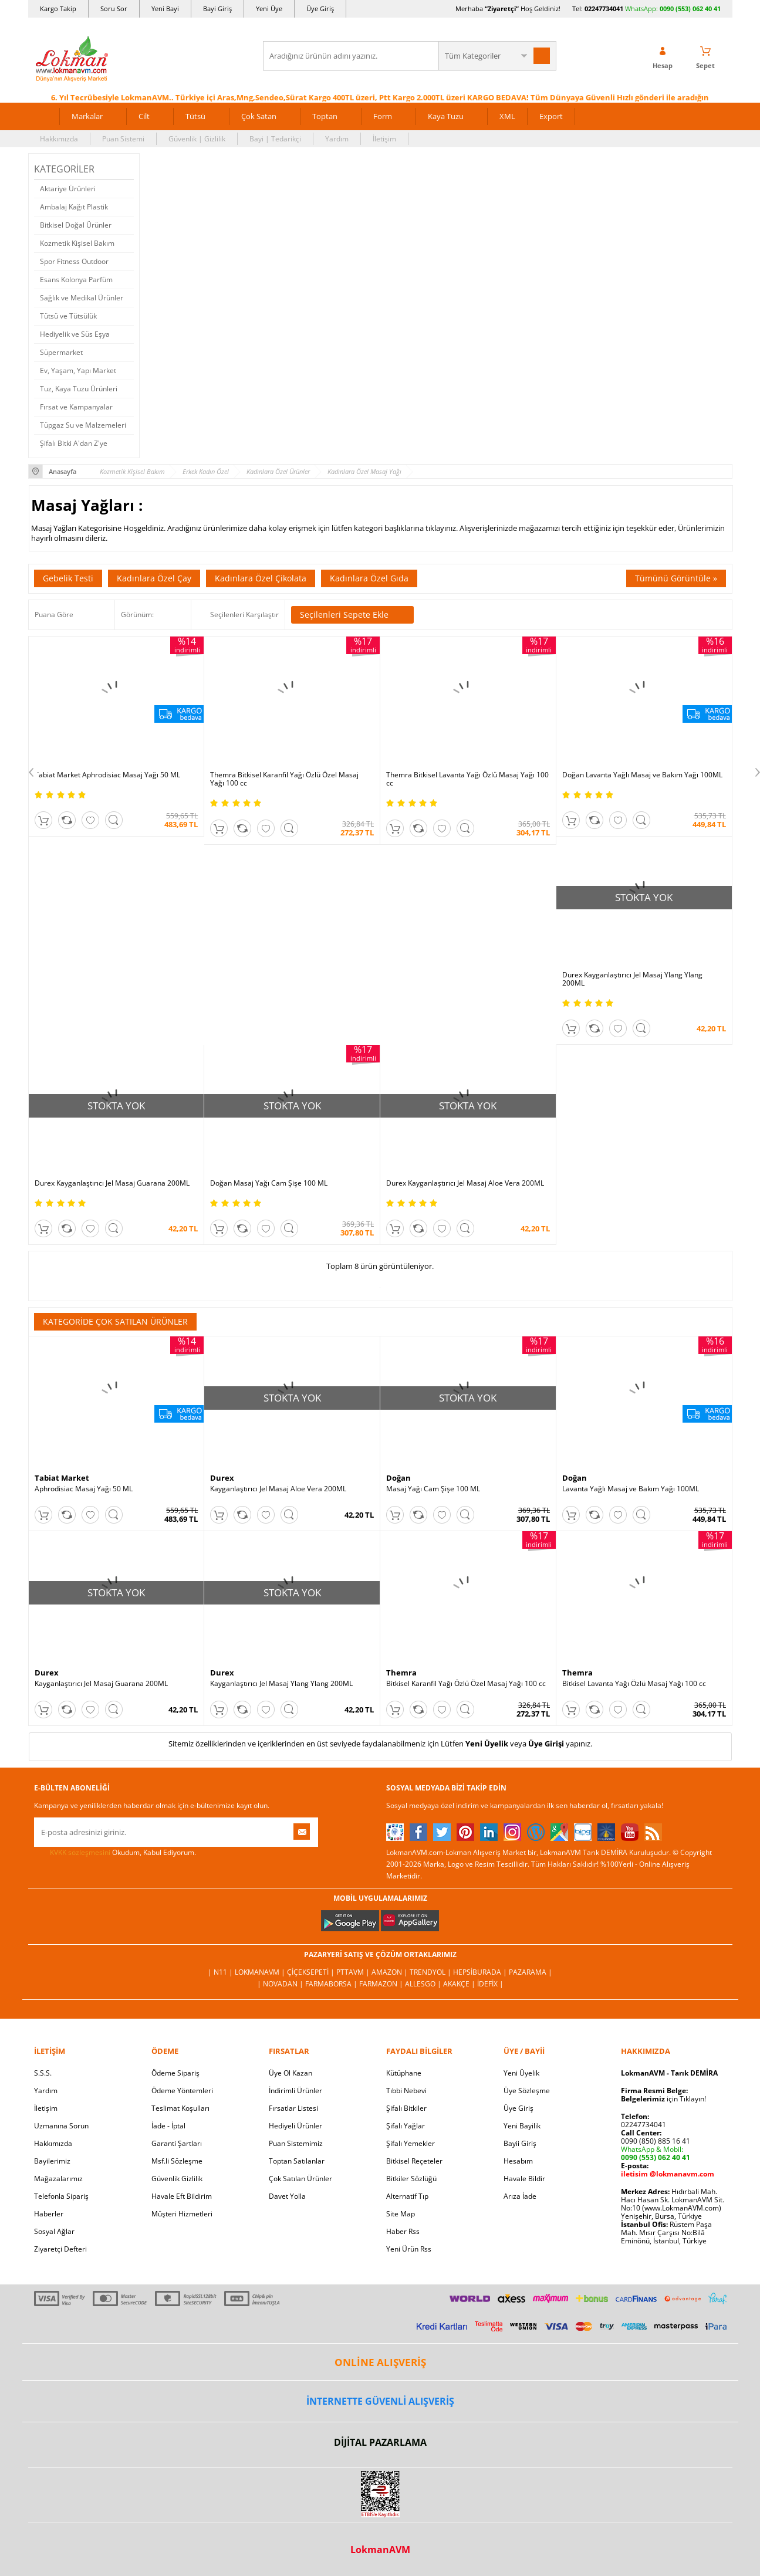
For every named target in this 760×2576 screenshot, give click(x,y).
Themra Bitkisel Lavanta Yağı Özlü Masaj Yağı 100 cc (467, 779)
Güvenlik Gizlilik (176, 2179)
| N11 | (221, 1972)
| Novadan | (281, 1984)
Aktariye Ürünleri (68, 189)
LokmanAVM (380, 2549)
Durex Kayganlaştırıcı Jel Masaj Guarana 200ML (112, 1183)
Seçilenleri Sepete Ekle (352, 615)
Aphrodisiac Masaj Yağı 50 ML (84, 1489)
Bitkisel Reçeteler (414, 2161)
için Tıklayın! (663, 2099)
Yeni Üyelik (486, 1743)
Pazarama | (530, 1972)
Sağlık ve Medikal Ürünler (81, 298)
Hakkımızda (59, 139)
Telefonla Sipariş (61, 2196)
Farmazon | (382, 1984)
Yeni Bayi (165, 8)
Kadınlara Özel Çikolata (260, 578)
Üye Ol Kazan (290, 2073)
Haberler (48, 2214)
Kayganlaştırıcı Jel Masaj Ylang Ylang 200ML (281, 1684)
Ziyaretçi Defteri (60, 2249)
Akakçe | (460, 1984)
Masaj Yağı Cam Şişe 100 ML (433, 1489)
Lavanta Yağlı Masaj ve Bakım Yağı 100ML (630, 1489)
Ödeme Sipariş (175, 2073)
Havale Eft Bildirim (181, 2196)
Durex (222, 1478)
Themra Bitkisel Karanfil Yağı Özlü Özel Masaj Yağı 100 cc (284, 779)
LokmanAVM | (261, 1972)
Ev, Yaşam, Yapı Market (78, 370)
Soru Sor (113, 8)
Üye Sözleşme (527, 2091)
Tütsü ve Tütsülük (68, 316)
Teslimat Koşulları (180, 2108)
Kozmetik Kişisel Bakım (77, 243)
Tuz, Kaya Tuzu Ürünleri (78, 389)
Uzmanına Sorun (61, 2126)
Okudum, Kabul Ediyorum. (115, 1853)
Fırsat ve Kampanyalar (76, 407)
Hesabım (518, 2161)
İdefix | (490, 1984)
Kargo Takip (58, 8)
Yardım (337, 139)
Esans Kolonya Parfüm (76, 280)
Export (551, 116)
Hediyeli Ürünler (295, 2126)
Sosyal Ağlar (54, 2231)
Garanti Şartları (176, 2143)
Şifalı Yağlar (405, 2126)
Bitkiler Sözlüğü (411, 2179)
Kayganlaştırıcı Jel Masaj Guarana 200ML (101, 1684)
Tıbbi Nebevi (406, 2091)
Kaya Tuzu (446, 116)
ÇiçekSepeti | (311, 1972)
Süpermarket (61, 352)
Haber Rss (403, 2231)
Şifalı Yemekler (410, 2143)
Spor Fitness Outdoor (74, 261)
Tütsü (195, 116)
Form (382, 116)
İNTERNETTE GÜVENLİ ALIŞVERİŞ (380, 2401)
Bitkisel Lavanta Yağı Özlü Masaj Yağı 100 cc (634, 1684)
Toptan (324, 116)
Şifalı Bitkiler (406, 2108)
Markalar (87, 116)
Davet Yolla (287, 2196)
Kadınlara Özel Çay (154, 578)
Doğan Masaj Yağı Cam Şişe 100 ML (268, 1183)
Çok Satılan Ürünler (300, 2179)
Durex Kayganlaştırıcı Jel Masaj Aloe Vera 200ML (465, 1183)
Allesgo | (424, 1984)
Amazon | (390, 1972)
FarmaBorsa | (332, 1984)
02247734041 (604, 8)
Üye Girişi (546, 1743)
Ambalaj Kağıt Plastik (74, 207)
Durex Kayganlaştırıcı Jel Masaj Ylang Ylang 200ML (632, 979)
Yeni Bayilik (522, 2126)
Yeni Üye (269, 8)
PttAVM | (353, 1972)
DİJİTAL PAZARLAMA (380, 2442)
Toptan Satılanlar (297, 2161)
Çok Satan (258, 116)
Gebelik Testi (68, 578)
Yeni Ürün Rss (408, 2249)
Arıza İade (520, 2196)
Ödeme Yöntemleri (182, 2091)
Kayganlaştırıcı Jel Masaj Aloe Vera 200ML (278, 1489)
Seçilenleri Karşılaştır (244, 615)
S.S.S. (43, 2073)
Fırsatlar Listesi (293, 2108)
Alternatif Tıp (407, 2196)
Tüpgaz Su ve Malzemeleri (83, 425)
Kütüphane (403, 2073)
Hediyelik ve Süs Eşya (75, 334)
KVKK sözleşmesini (80, 1852)
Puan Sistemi (123, 139)
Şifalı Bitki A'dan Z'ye (73, 443)
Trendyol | (431, 1972)
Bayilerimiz (52, 2161)
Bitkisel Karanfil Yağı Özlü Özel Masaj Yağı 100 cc (466, 1684)
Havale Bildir (524, 2179)
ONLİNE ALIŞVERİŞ (380, 2362)
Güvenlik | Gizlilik (196, 139)
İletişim (384, 139)
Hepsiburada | (481, 1972)
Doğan (398, 1478)
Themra (401, 1672)
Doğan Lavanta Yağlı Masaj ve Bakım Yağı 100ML (642, 775)
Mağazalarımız (58, 2179)
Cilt (144, 116)
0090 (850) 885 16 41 (655, 2141)
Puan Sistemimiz (296, 2143)
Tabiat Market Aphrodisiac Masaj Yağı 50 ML (107, 775)
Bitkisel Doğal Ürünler (76, 225)
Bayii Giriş (520, 2143)
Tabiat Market (62, 1478)
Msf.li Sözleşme (176, 2161)
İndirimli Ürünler (295, 2091)
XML (507, 116)
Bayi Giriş (217, 8)
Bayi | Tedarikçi (275, 139)
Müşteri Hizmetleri (181, 2214)
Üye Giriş (320, 8)
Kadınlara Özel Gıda (369, 578)
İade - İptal (168, 2126)
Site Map (400, 2214)
